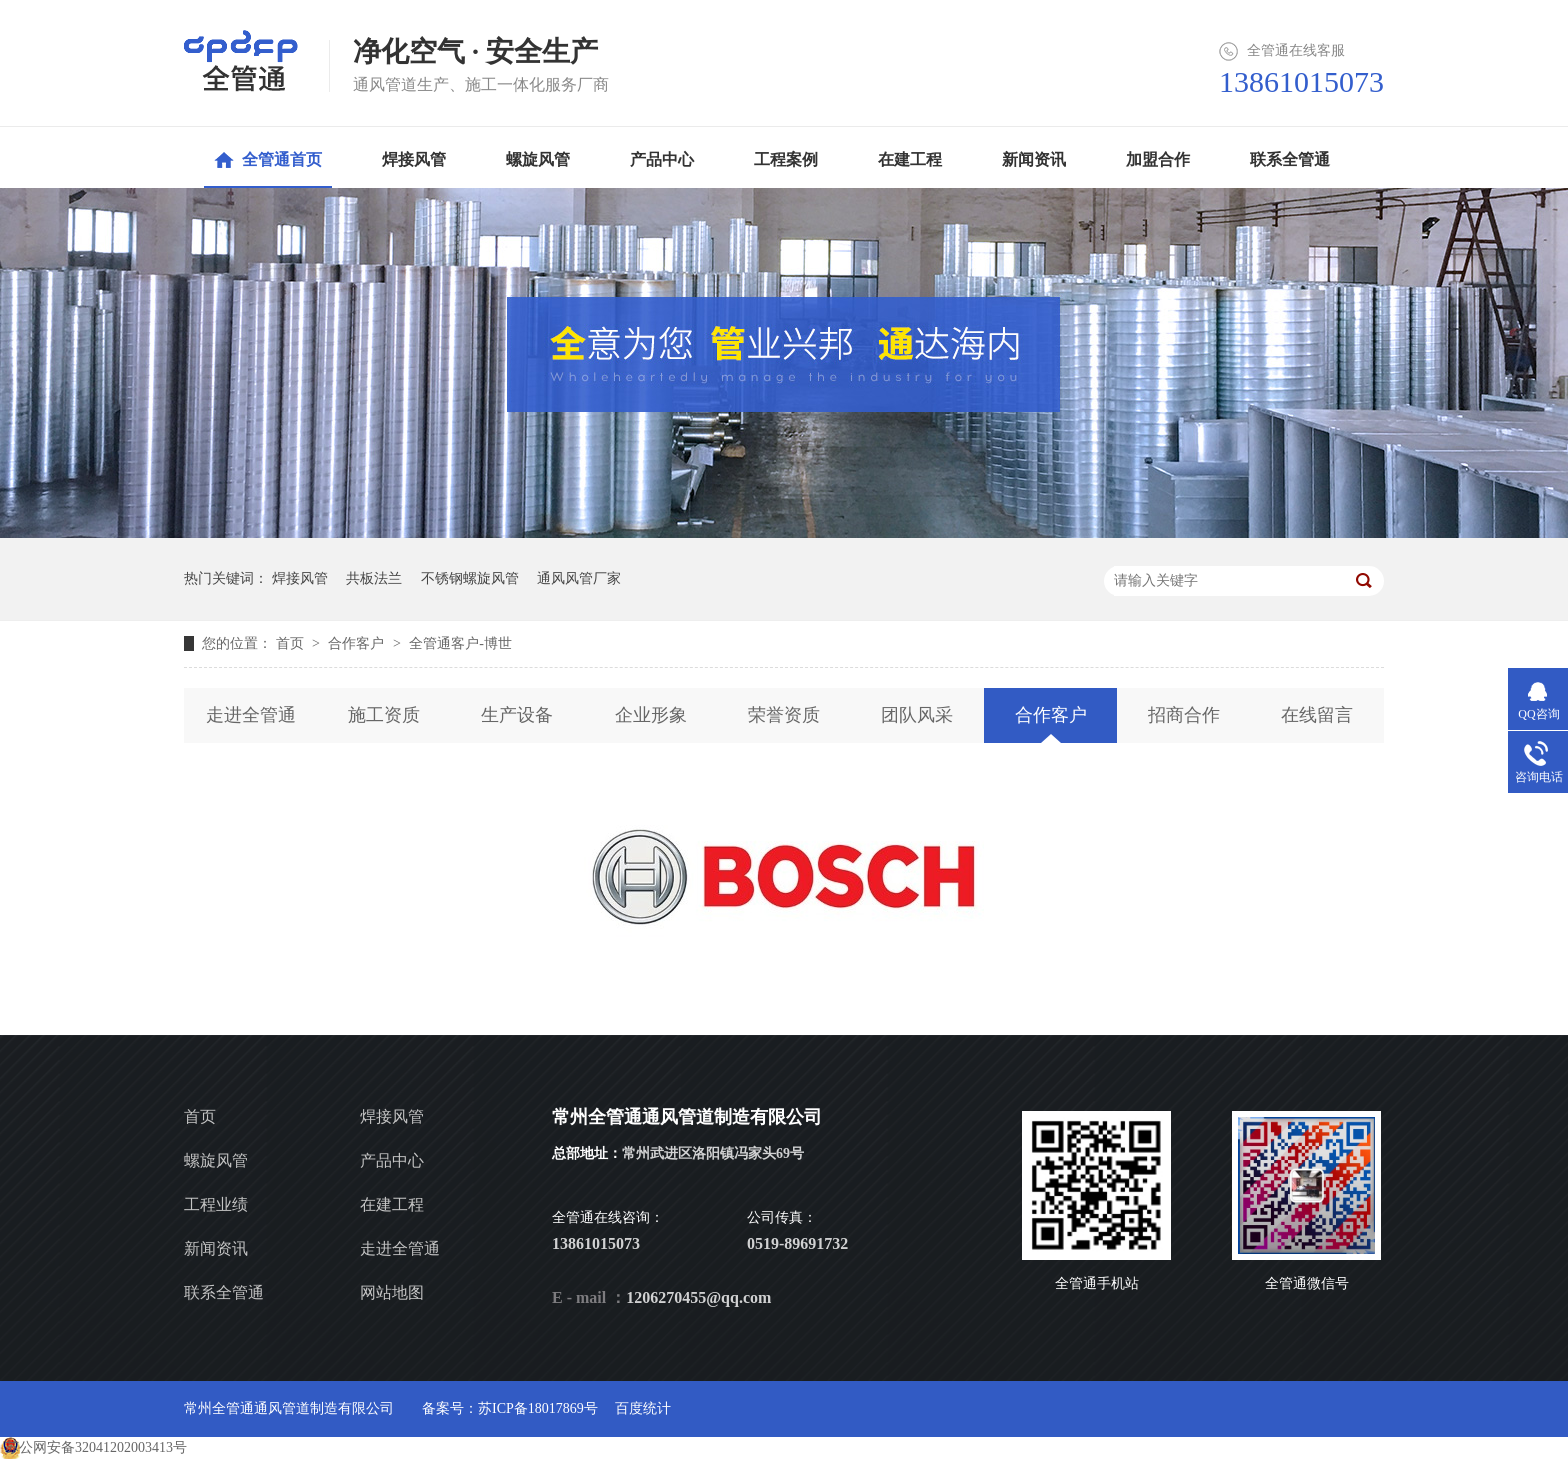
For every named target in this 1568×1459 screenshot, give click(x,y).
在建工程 (392, 1204)
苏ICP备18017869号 (538, 1408)
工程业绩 (216, 1204)
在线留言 (1317, 715)
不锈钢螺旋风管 (470, 578)
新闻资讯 (216, 1248)
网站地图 (392, 1292)
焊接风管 (300, 578)
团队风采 (917, 715)
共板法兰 (374, 578)
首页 (292, 643)
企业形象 (651, 715)
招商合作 (1184, 715)
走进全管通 (251, 715)
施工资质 (384, 715)
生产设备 (517, 715)
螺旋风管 (216, 1160)
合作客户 (358, 643)
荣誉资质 (784, 715)
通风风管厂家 (579, 578)
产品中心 (392, 1160)
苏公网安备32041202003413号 (96, 1447)
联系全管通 (224, 1292)
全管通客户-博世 (460, 643)
